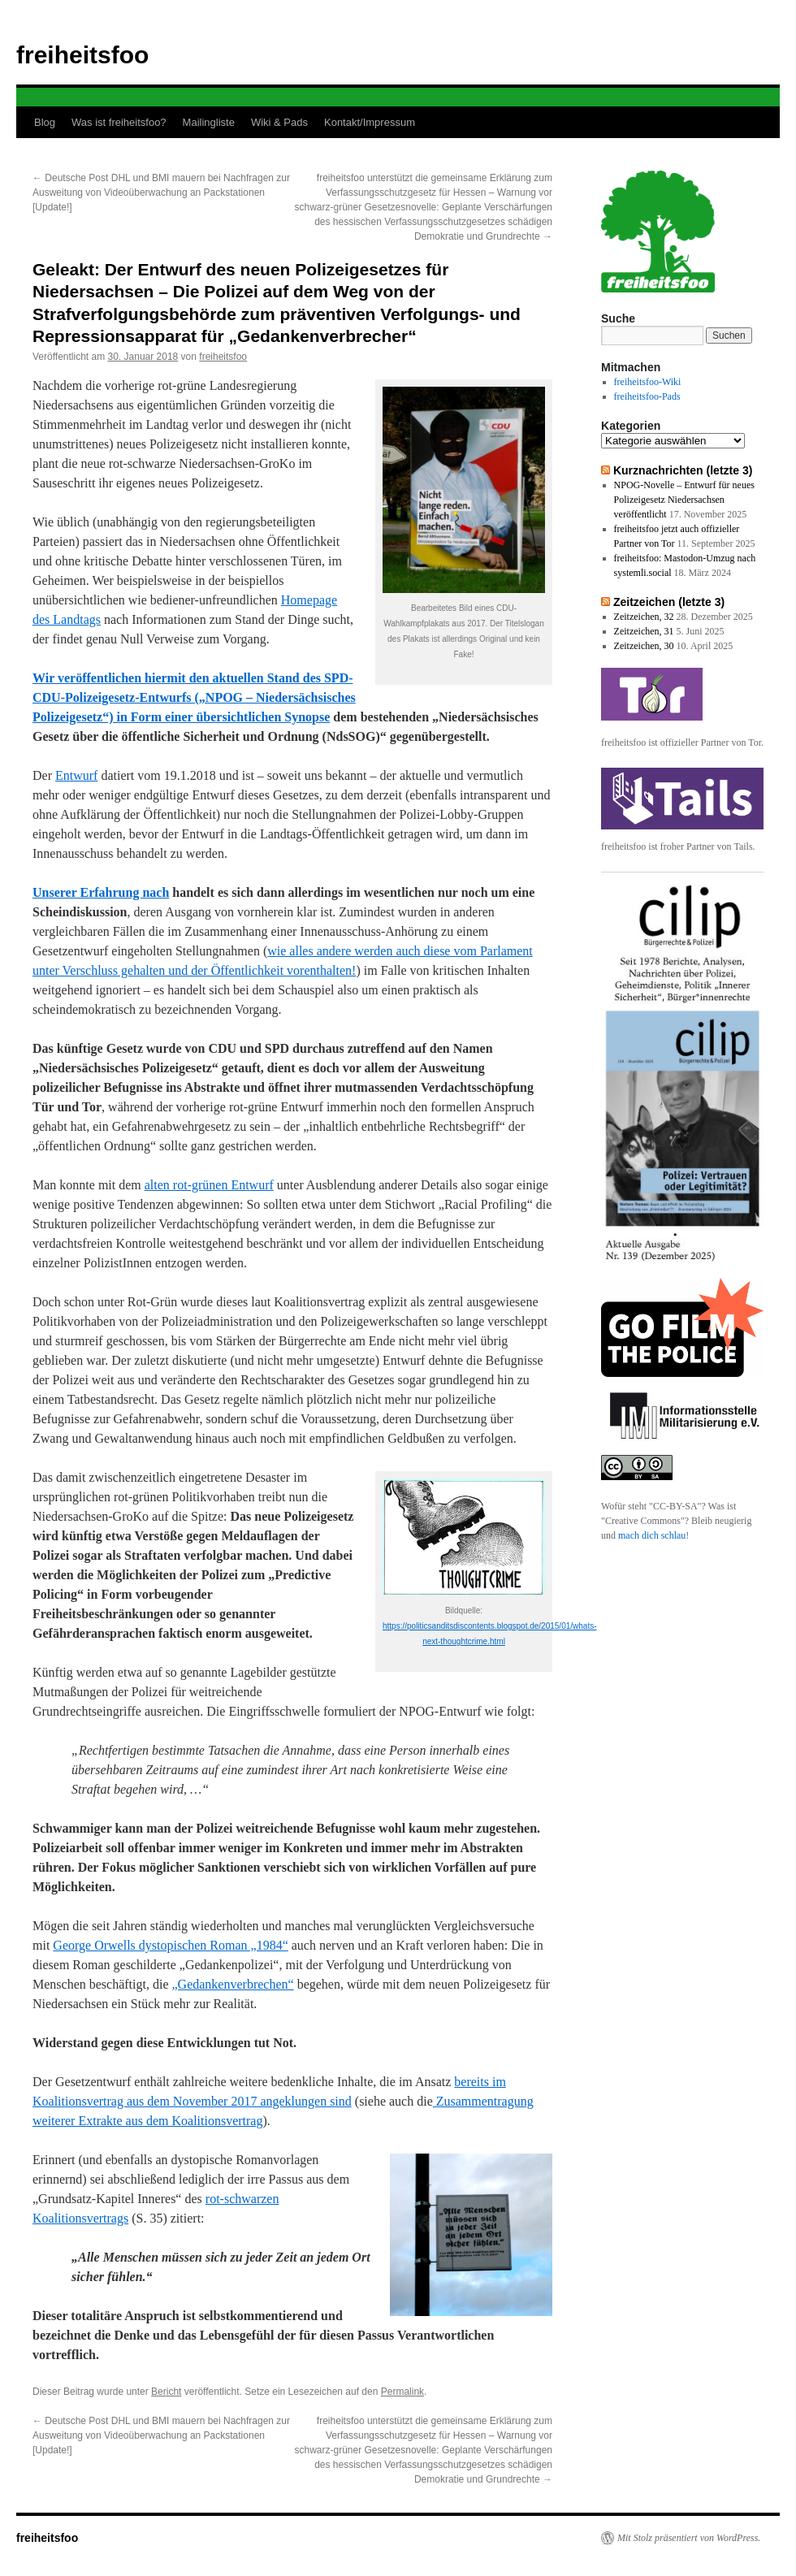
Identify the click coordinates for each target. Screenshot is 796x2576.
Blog (44, 122)
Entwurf (76, 775)
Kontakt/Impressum (369, 122)
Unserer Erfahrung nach (100, 892)
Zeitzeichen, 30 (644, 646)
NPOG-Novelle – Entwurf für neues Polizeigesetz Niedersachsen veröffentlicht (684, 499)
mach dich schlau (652, 1535)
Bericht (166, 2391)
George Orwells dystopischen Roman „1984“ (170, 1945)
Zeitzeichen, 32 (644, 616)
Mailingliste (209, 122)
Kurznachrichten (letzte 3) (683, 470)
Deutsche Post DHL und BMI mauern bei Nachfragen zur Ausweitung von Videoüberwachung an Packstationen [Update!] (161, 192)
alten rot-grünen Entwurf (209, 1185)
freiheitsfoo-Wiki (647, 381)
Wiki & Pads (279, 122)
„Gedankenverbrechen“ (233, 1984)
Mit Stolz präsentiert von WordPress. (688, 2538)
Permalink (402, 2391)
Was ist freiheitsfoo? (119, 122)
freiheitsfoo (82, 54)
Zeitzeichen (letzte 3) (669, 601)
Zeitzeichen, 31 (644, 631)
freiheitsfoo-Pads (647, 396)
